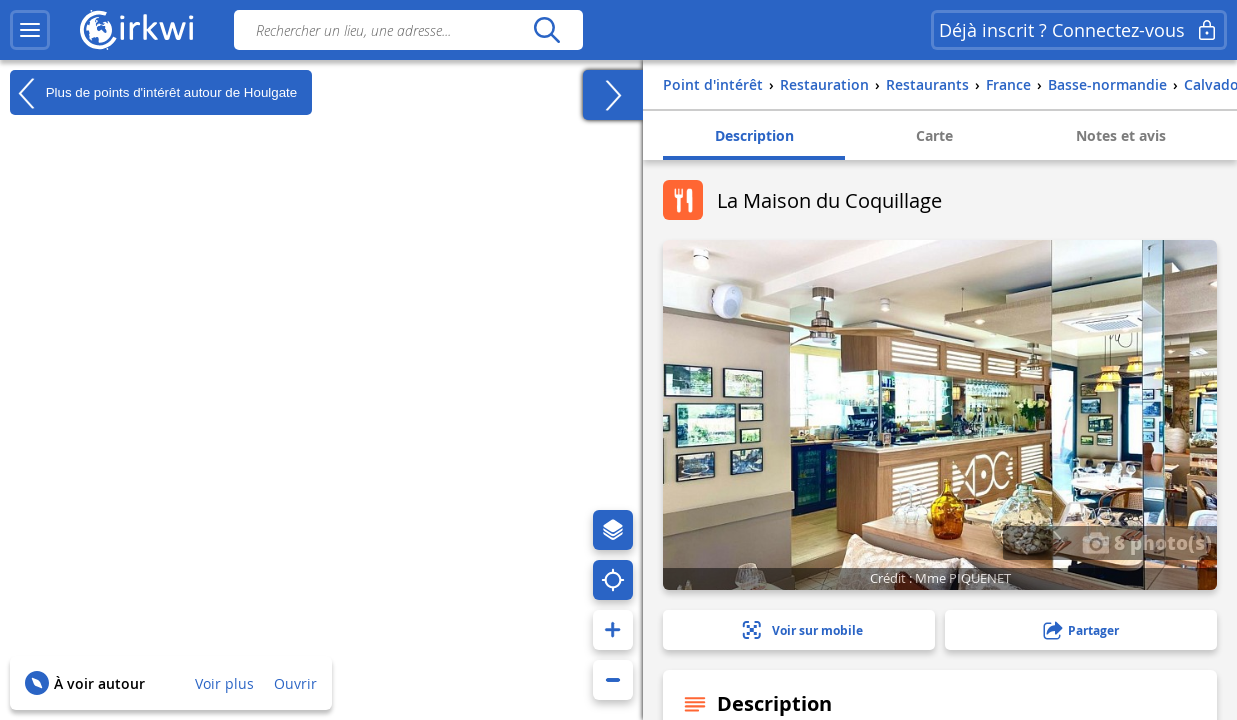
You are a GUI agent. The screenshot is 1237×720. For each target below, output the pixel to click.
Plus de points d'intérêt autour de (153, 93)
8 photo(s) (1147, 542)
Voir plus (224, 683)
